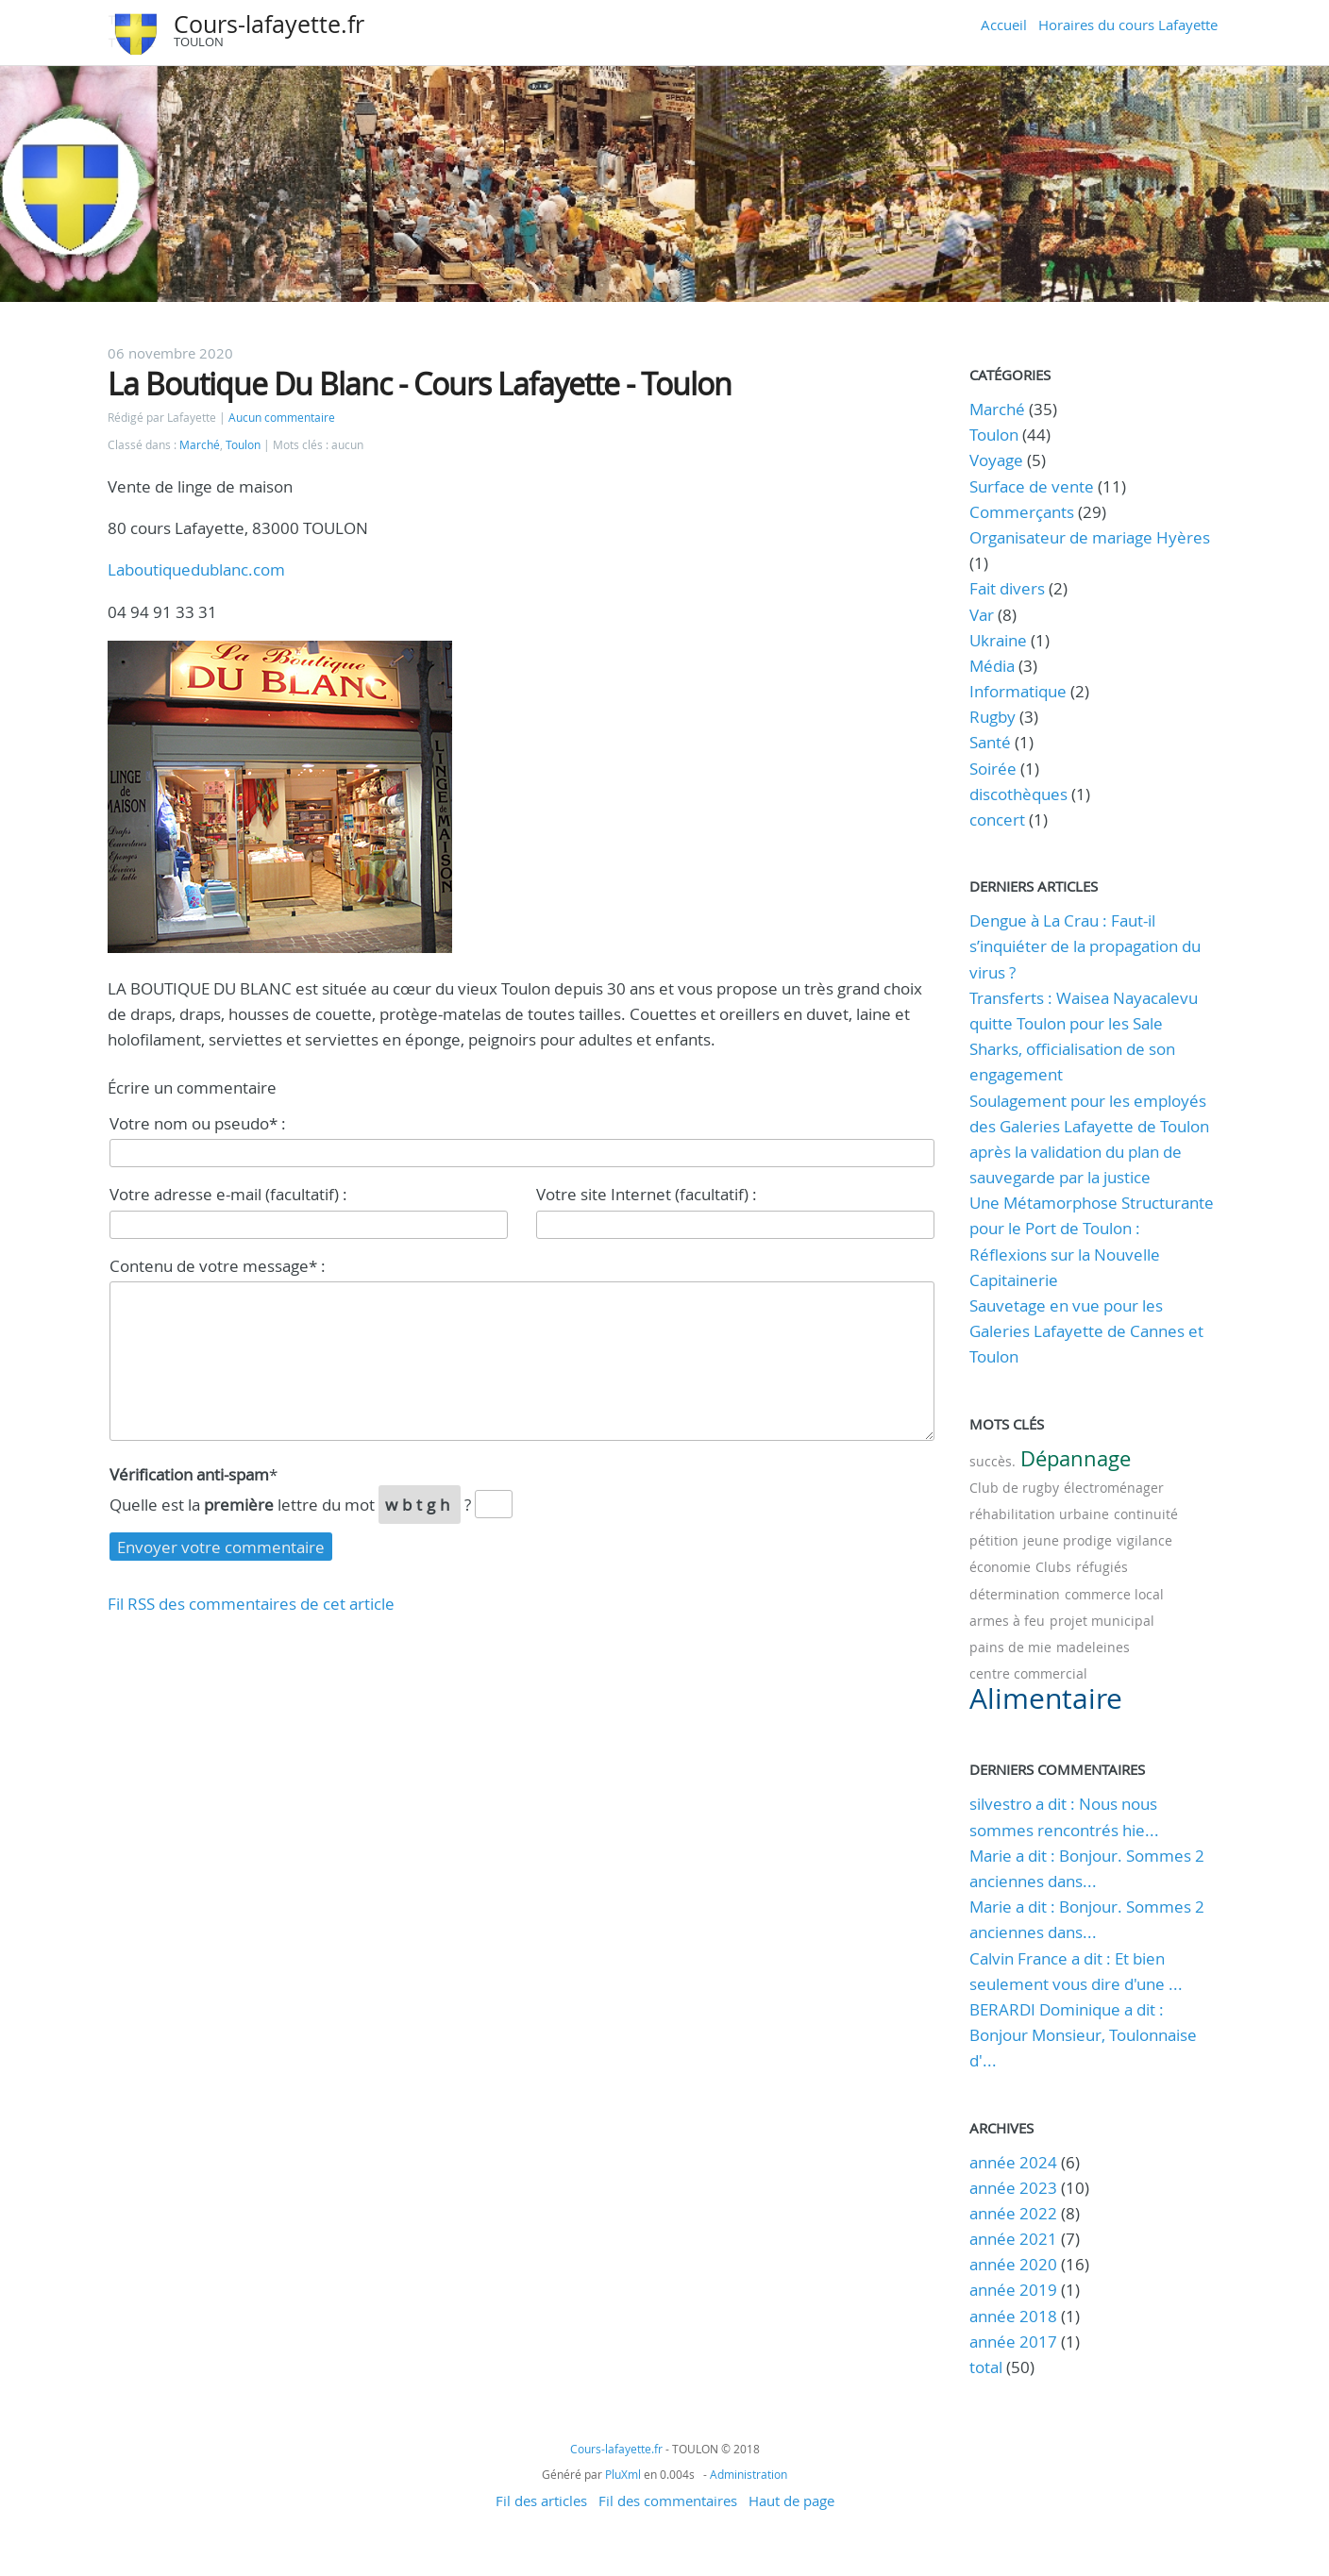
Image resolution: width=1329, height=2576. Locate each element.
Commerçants (1021, 512)
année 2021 (1013, 2239)
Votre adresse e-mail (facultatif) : (228, 1194)
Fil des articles (541, 2500)
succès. (992, 1461)
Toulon (243, 445)
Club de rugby (1014, 1488)
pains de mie (1010, 1647)
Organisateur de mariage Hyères (1089, 537)
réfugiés (1102, 1567)
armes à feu (1007, 1621)
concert (997, 819)
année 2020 (1013, 2264)
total (987, 2367)
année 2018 (1013, 2316)
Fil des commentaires (667, 2500)
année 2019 (1013, 2289)
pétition (993, 1540)
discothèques (1020, 794)
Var (981, 615)
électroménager (1114, 1488)
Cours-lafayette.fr (269, 24)
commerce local (1114, 1594)
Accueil (1004, 24)
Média (992, 666)
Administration (748, 2474)
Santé (990, 742)
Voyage (996, 460)
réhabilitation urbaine (1039, 1514)
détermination (1014, 1594)
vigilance (1144, 1540)
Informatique (1018, 691)
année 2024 (1013, 2162)
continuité (1146, 1514)
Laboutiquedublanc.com (196, 569)
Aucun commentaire (281, 417)
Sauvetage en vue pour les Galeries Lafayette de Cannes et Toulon (1086, 1331)
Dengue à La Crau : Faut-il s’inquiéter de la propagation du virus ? (1085, 946)
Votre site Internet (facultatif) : (646, 1194)
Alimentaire (1045, 1698)
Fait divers (1007, 588)
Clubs (1053, 1567)
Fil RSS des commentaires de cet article (251, 1603)
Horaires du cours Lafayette (1128, 24)
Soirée (993, 768)
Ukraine (998, 640)
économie (1000, 1567)
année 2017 (1013, 2341)
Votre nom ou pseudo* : (197, 1123)
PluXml (623, 2474)
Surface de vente (1031, 486)
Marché (199, 445)
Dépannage (1075, 1458)
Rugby (992, 717)
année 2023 (1013, 2188)
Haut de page (791, 2500)
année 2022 (1013, 2213)
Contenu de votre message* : (217, 1266)
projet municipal (1102, 1621)
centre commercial (1028, 1673)
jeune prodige (1067, 1540)
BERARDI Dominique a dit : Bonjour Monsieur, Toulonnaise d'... (1083, 2035)
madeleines (1093, 1647)
